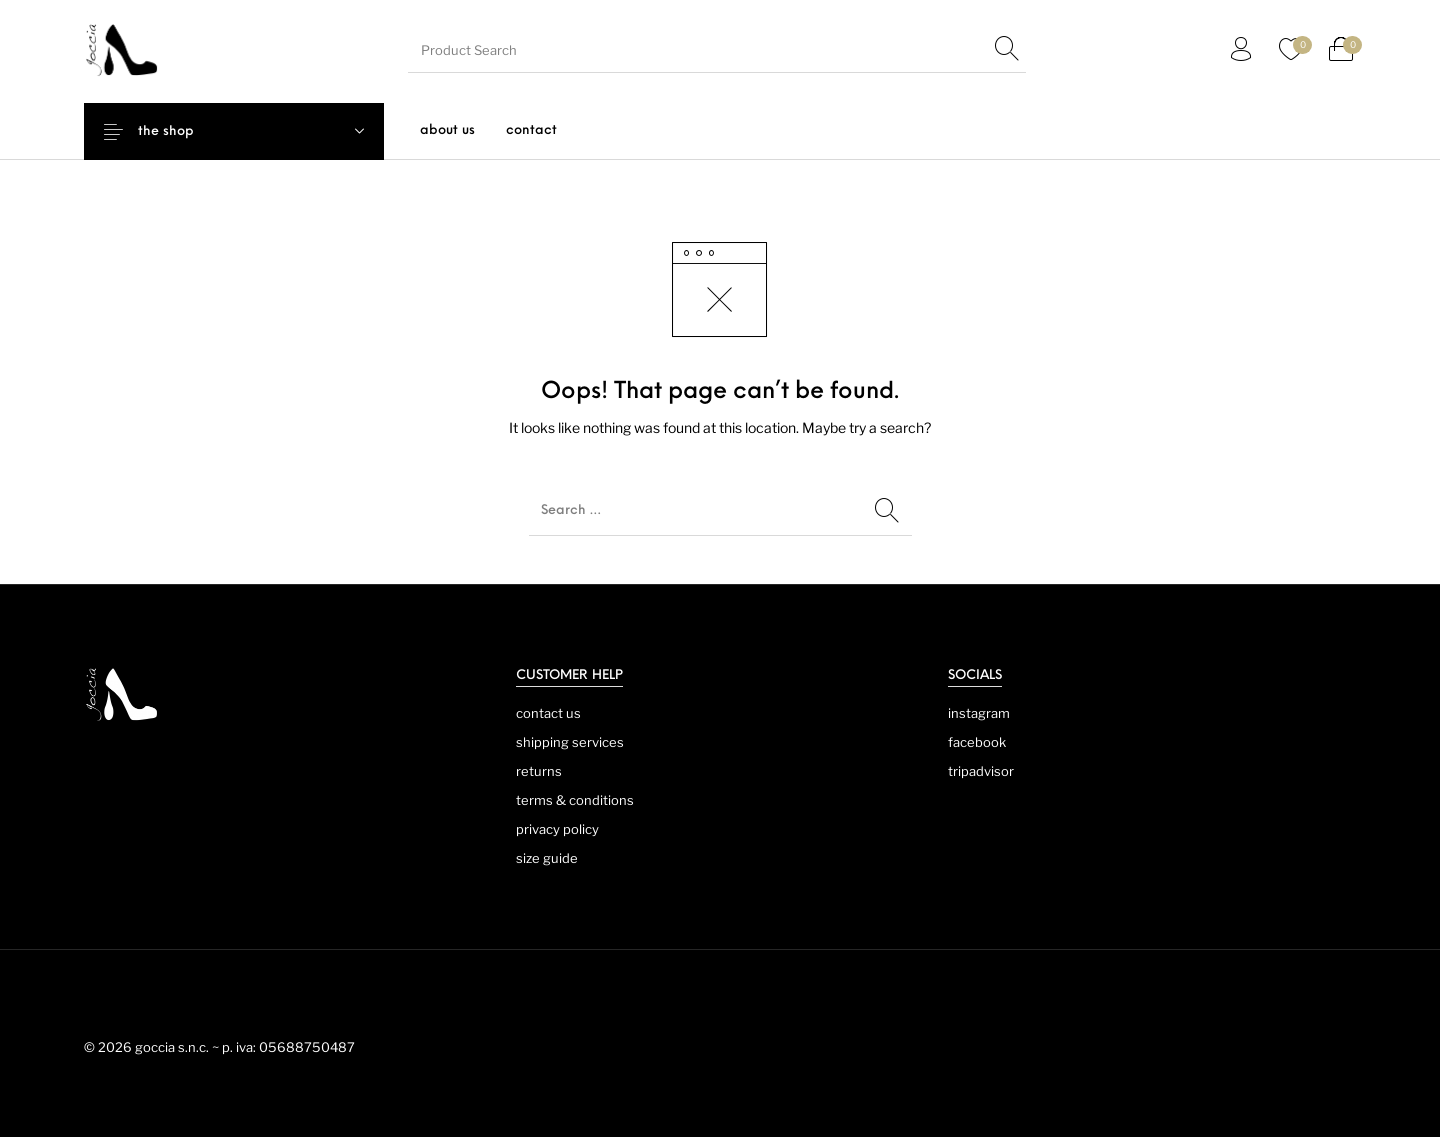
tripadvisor (981, 771)
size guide (547, 858)
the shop (182, 131)
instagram (979, 713)
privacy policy (557, 829)
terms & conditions (575, 800)
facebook (977, 742)
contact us (548, 713)
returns (539, 771)
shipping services (570, 742)
